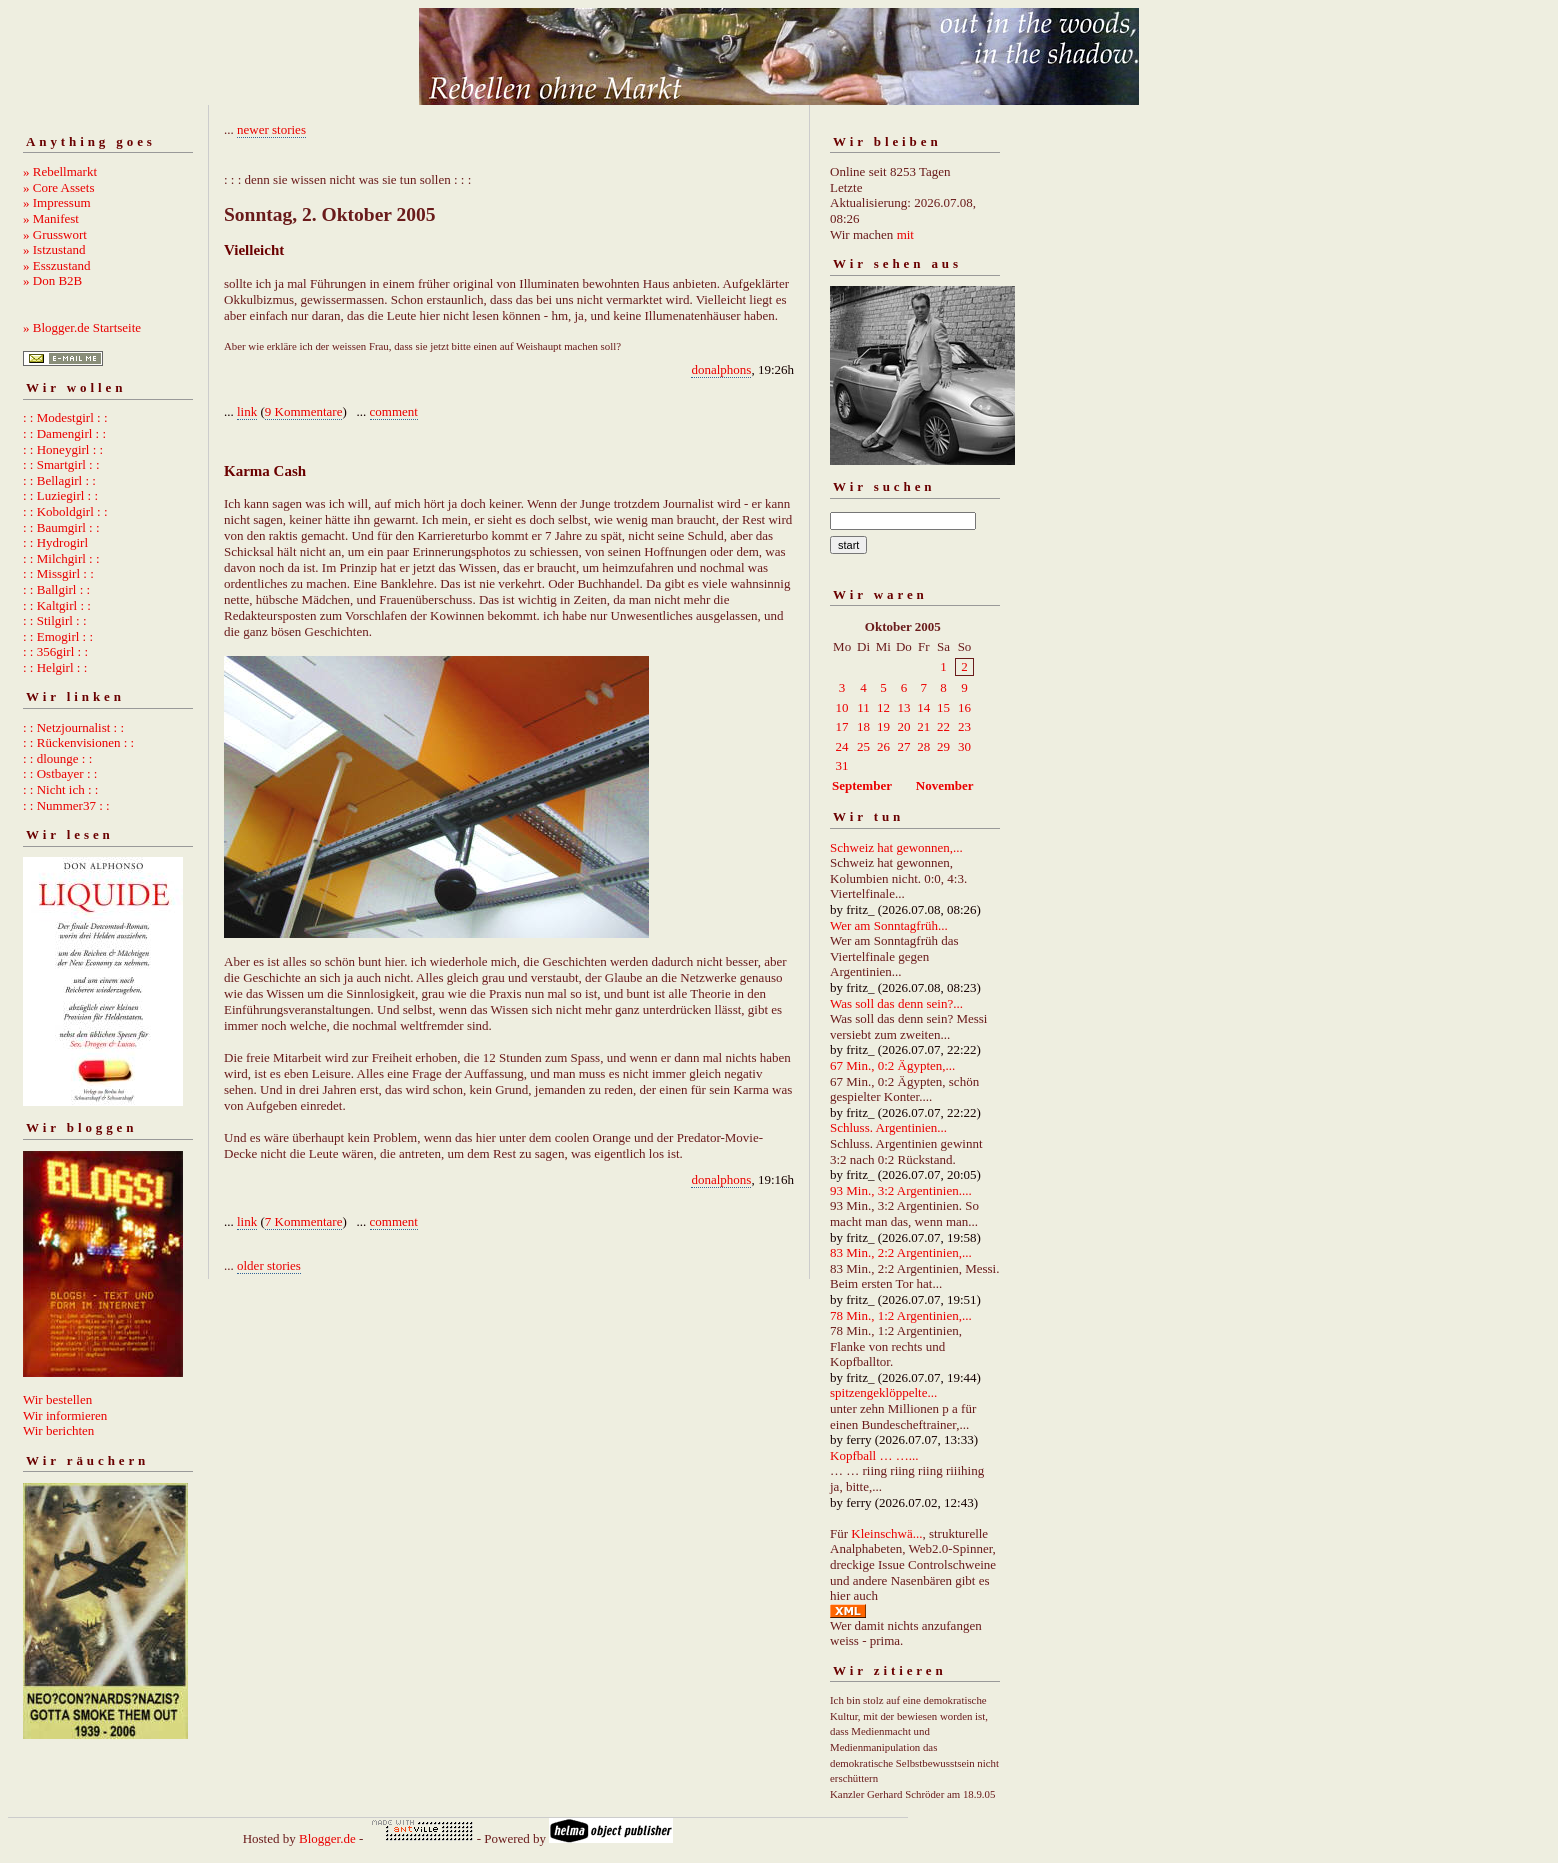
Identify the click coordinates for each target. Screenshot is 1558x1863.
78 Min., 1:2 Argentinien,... (901, 1315)
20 (903, 726)
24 (842, 746)
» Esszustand (57, 265)
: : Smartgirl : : (61, 464)
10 (842, 707)
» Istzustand (54, 249)
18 (863, 726)
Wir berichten (58, 1430)
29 (943, 746)
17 (842, 726)
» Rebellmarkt (60, 171)
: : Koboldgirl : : (65, 511)
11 (863, 707)
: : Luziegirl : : (60, 495)
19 (883, 726)
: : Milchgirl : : (61, 558)
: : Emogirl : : (58, 636)
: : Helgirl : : (55, 667)
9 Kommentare (304, 411)
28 (923, 746)
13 (903, 707)
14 (923, 707)
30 (964, 746)
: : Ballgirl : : (56, 589)
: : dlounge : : (57, 758)
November (945, 785)
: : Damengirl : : (64, 433)
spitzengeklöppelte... (883, 1392)
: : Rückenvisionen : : (78, 742)
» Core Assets (59, 187)
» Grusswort (55, 234)
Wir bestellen (57, 1399)
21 (923, 726)
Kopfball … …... (874, 1455)
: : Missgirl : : (58, 573)
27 (903, 746)
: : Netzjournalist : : (73, 727)
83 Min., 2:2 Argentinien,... (901, 1252)
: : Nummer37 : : (66, 805)
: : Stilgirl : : (55, 620)
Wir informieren (65, 1415)
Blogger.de (327, 1838)
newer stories (271, 129)
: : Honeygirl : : (63, 449)
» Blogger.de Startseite (82, 327)
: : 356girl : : (55, 651)
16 (964, 707)
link (247, 411)
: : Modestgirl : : (65, 417)
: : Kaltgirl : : (57, 605)
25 (863, 746)
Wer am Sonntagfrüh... (889, 925)
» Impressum (57, 202)
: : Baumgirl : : (61, 527)
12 (883, 707)
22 (943, 726)
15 (943, 707)
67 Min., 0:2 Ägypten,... (892, 1065)
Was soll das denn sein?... (896, 1003)
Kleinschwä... (886, 1533)
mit (905, 234)
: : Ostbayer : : (60, 773)
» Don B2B (52, 280)
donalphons (721, 369)
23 (964, 726)
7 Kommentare (304, 1221)
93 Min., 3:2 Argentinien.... (901, 1190)
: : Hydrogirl (55, 542)
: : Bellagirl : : (59, 480)
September (862, 785)
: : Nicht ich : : (60, 789)
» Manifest (51, 218)
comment (394, 411)
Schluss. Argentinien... (888, 1127)
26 (883, 746)
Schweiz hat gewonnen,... (896, 847)
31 (842, 765)
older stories (269, 1265)
